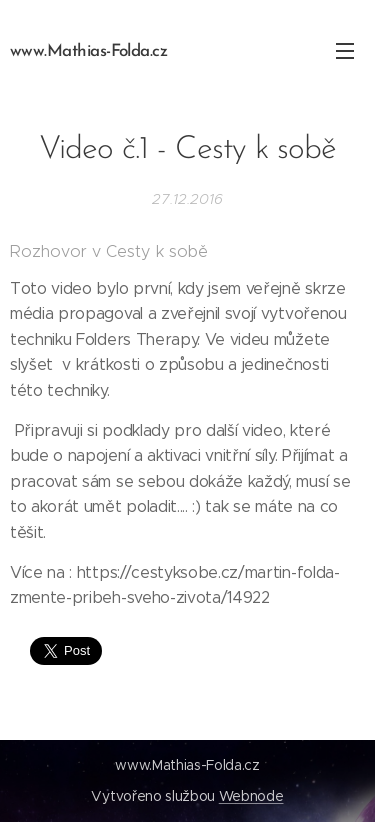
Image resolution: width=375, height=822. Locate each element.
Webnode (251, 796)
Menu (345, 51)
